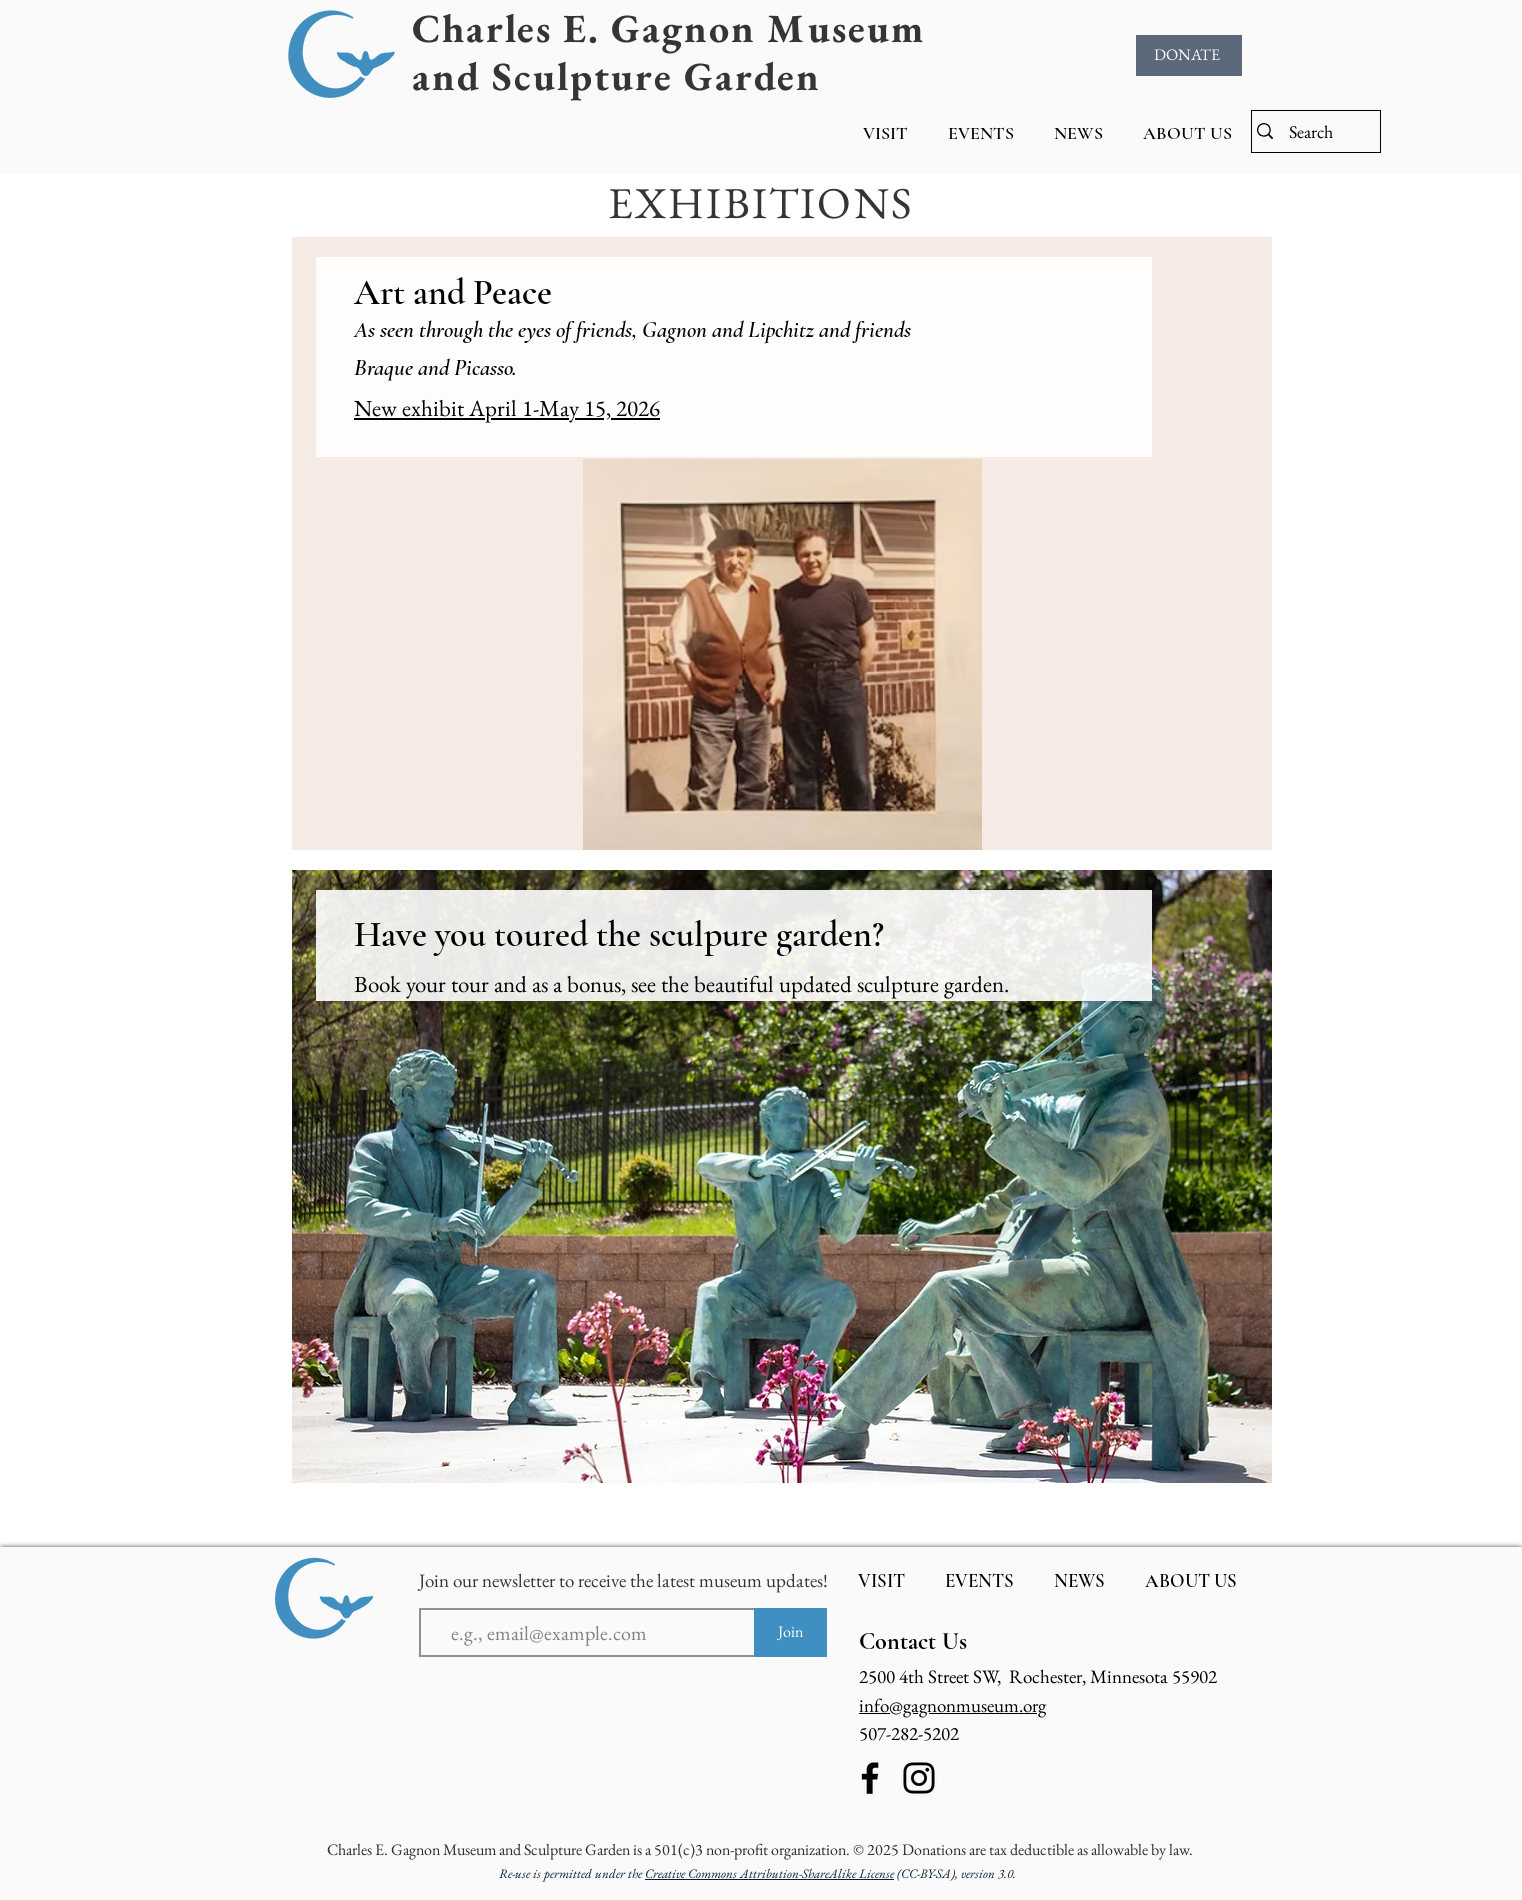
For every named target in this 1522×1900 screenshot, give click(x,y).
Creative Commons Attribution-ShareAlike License (769, 1873)
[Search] (1313, 131)
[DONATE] (1189, 55)
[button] (885, 133)
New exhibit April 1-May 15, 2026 (507, 408)
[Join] (790, 1632)
